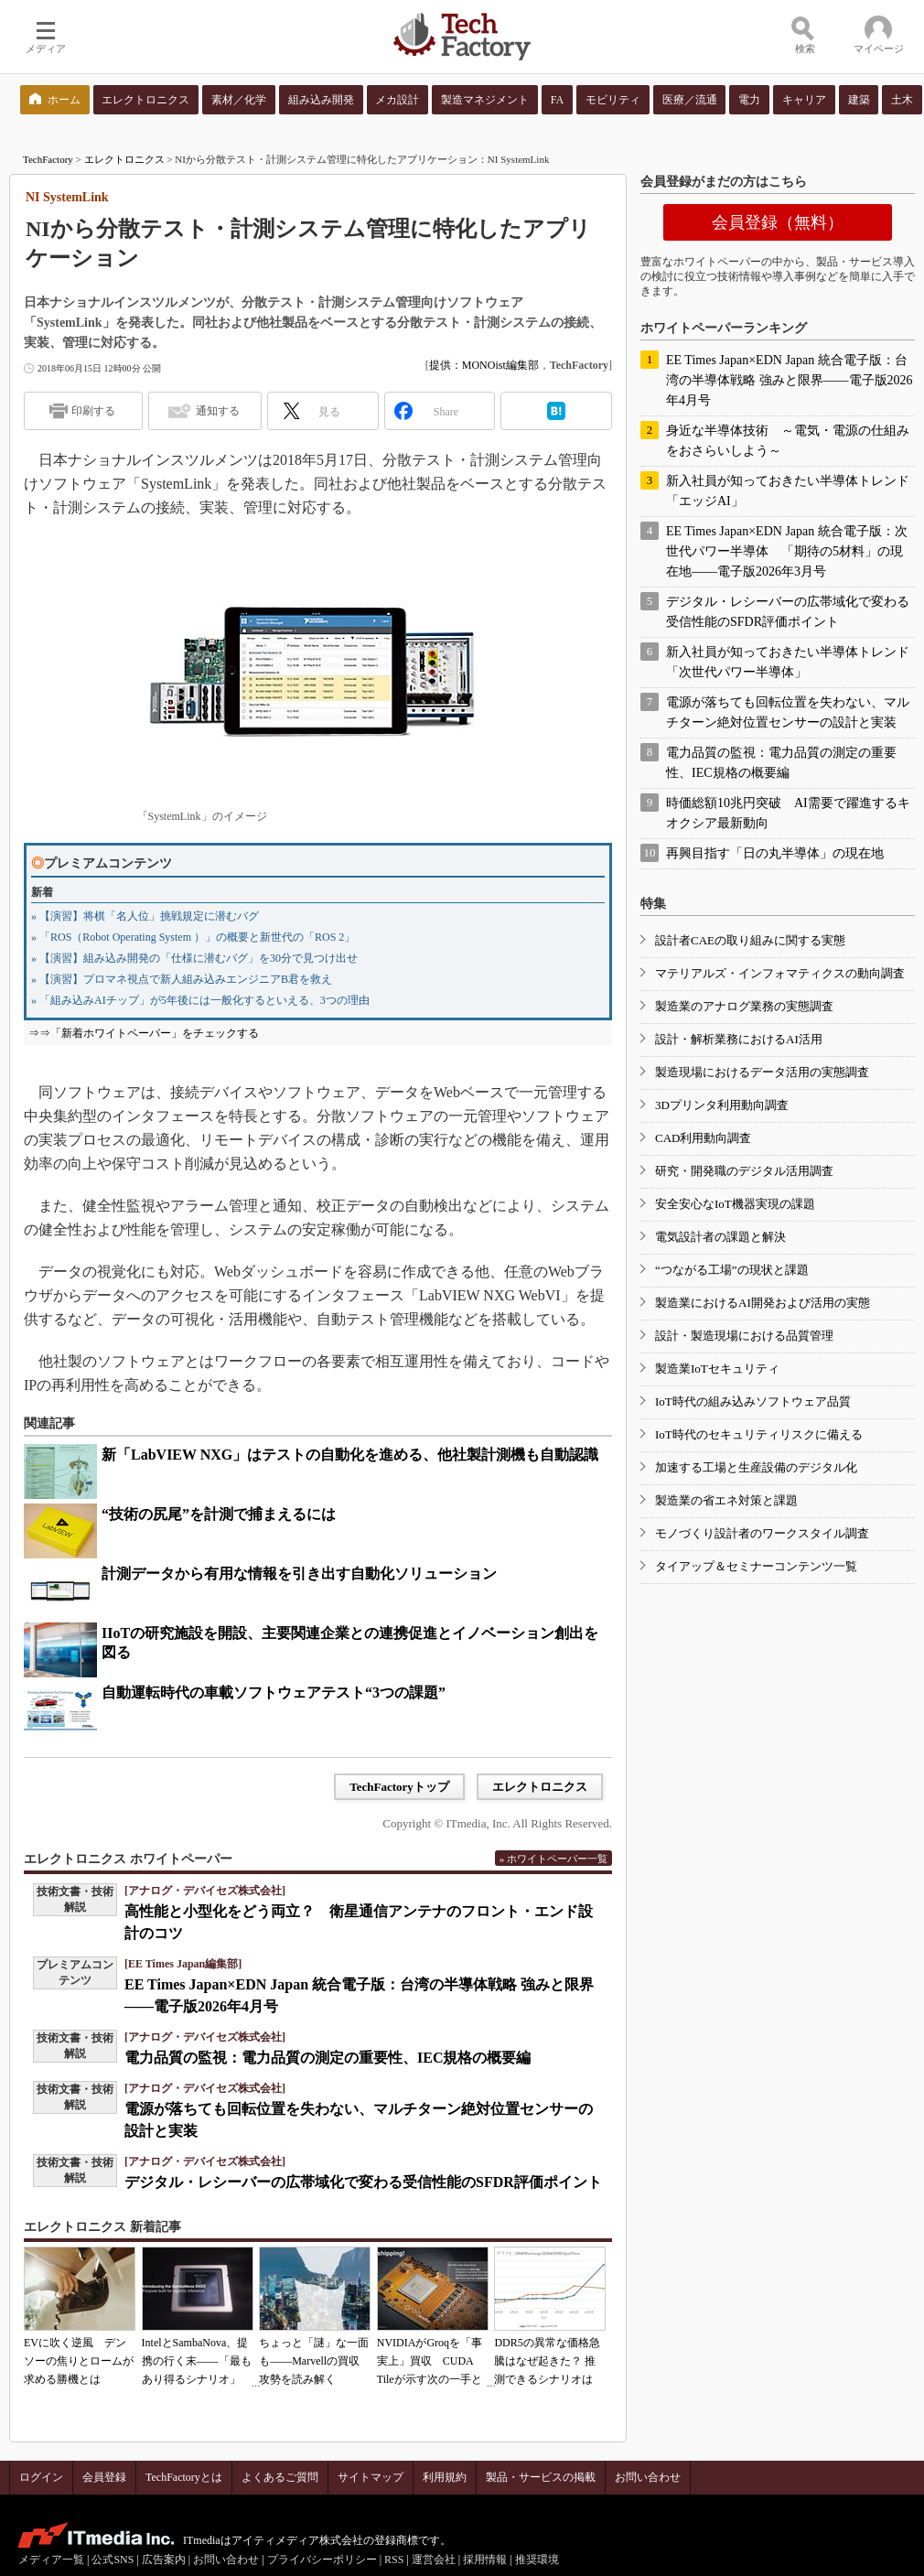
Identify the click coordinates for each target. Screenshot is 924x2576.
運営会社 (434, 2559)
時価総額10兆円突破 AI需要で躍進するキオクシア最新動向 (788, 813)
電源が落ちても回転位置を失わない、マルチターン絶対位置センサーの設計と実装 (787, 712)
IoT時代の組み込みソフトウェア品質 (753, 1401)
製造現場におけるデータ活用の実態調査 (762, 1072)
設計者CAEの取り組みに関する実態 (750, 940)
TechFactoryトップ (399, 1787)
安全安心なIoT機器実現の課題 (735, 1204)
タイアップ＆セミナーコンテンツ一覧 (756, 1566)
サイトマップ (370, 2477)
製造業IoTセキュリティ (717, 1368)
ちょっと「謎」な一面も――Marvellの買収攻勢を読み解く (314, 2361)
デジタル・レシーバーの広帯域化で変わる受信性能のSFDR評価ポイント (363, 2182)
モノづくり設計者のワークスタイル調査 (762, 1533)
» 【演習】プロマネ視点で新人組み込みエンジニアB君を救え (181, 979)
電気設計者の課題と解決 (720, 1237)
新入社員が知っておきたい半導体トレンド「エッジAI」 (787, 491)
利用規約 (445, 2477)
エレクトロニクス (124, 159)
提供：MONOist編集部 (484, 365)
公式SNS (112, 2559)
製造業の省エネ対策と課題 (726, 1500)
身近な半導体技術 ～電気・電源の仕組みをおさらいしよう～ (787, 441)
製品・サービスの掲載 (541, 2477)
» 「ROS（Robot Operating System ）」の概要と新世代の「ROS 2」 (193, 937)
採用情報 (485, 2559)
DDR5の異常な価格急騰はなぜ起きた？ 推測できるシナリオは (546, 2361)
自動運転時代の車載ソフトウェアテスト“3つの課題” (274, 1692)
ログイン (41, 2477)
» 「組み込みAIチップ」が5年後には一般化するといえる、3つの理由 (200, 1000)
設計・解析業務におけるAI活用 (738, 1039)
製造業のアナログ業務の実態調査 (744, 1006)
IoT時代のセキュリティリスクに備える (759, 1434)
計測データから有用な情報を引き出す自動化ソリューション (299, 1573)
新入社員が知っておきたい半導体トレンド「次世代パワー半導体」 (787, 662)
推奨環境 (537, 2559)
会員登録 (104, 2477)
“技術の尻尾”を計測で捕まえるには (219, 1514)
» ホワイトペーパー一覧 (553, 1858)
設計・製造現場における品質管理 (744, 1335)
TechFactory (48, 159)
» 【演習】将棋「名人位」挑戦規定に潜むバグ (145, 916)
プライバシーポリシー (322, 2559)
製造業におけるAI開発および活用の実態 (762, 1303)
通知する (218, 410)
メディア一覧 (51, 2559)
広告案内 (164, 2559)
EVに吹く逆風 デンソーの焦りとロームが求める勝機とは (79, 2361)
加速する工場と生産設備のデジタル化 (756, 1467)
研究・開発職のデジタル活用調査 (744, 1171)
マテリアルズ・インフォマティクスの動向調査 (780, 973)
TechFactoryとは (183, 2477)
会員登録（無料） (777, 222)
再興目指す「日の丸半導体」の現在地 (775, 853)
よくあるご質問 (280, 2477)
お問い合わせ (648, 2477)
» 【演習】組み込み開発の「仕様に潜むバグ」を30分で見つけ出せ (194, 958)
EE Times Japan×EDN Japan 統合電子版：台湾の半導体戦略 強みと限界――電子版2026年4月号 (789, 380)
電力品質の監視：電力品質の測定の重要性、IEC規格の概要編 (327, 2057)
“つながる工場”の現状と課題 (732, 1270)
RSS (393, 2559)
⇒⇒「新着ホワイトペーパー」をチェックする (143, 1033)
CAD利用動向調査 (703, 1138)
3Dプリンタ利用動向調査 (722, 1105)
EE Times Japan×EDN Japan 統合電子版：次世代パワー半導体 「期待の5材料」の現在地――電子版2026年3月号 (787, 551)
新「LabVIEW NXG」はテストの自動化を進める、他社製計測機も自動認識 (350, 1454)
